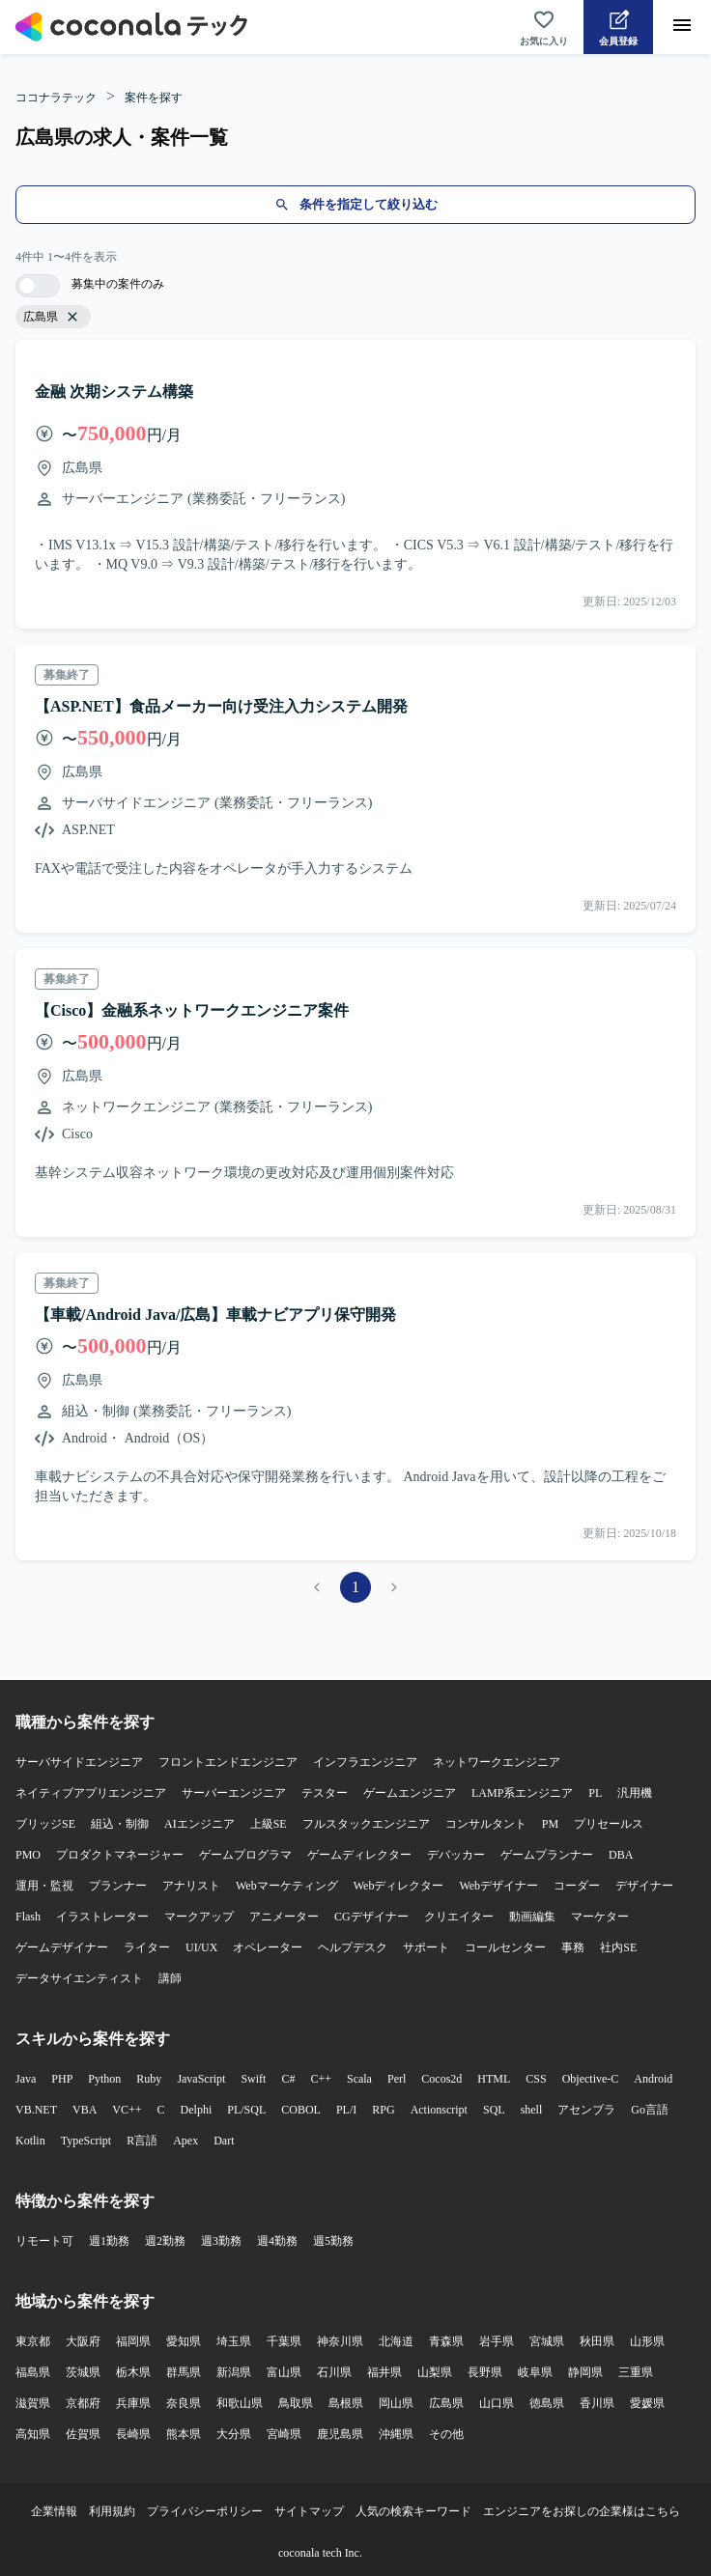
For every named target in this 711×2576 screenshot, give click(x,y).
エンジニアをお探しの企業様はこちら (581, 2511)
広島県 (446, 2403)
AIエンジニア (199, 1824)
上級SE (268, 1824)
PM (550, 1824)
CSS (536, 2079)
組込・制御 (120, 1824)
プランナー (118, 1885)
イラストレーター (102, 1916)
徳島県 (546, 2403)
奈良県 (183, 2403)
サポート (426, 1947)
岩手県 (496, 2341)
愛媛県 (647, 2403)
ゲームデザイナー (61, 1947)
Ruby (148, 2079)
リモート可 (44, 2241)
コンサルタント (485, 1824)
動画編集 (532, 1916)
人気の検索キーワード (413, 2511)
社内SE (618, 1947)
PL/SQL (246, 2109)
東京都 (32, 2341)
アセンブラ (586, 2109)
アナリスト (191, 1885)
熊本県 (183, 2434)
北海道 (396, 2341)
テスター (324, 1793)
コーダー (577, 1885)
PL (595, 1793)
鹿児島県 (340, 2434)
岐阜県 (535, 2372)
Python (104, 2079)
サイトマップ (309, 2511)
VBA (84, 2109)
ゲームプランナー (546, 1855)
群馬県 (183, 2372)
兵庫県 (133, 2403)
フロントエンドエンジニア (228, 1762)
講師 (170, 1978)
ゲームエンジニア (409, 1793)
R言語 (142, 2140)
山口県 (496, 2403)
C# (288, 2079)
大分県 (233, 2434)
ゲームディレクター (359, 1855)
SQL (494, 2109)
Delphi (197, 2109)
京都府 (83, 2403)
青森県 (446, 2341)
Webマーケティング (287, 1885)
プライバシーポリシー (205, 2511)
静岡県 (585, 2372)
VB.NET (36, 2109)
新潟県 (233, 2372)
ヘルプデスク (352, 1947)
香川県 (597, 2403)
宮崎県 (284, 2434)
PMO (28, 1855)
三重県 (635, 2372)
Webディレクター (399, 1885)
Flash (28, 1916)
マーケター (600, 1916)
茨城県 (83, 2372)
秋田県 (597, 2341)
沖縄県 (396, 2434)
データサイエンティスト (79, 1978)
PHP (61, 2079)
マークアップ (199, 1916)
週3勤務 (221, 2241)
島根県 (345, 2403)
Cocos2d (441, 2079)
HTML (493, 2079)
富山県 (284, 2372)
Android (653, 2079)
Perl (396, 2079)
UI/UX (201, 1947)
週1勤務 (109, 2241)
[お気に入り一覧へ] (544, 27)
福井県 (384, 2372)
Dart (223, 2140)
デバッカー (456, 1855)
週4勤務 (277, 2241)
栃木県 (133, 2372)
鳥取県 (295, 2403)
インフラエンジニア (365, 1762)
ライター (147, 1947)
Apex (185, 2140)
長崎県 (133, 2434)
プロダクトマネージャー (120, 1855)
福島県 (32, 2372)
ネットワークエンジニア (496, 1762)
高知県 (32, 2434)
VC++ (126, 2109)
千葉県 (284, 2341)
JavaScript (201, 2079)
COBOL (301, 2109)
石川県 (334, 2372)
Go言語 (649, 2109)
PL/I (346, 2109)
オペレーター (267, 1947)
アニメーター (284, 1916)
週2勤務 (165, 2241)
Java (25, 2079)
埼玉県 (233, 2341)
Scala (359, 2079)
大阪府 (83, 2341)
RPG (383, 2109)
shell (532, 2109)
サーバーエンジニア (234, 1793)
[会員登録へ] (618, 27)
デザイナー (644, 1885)
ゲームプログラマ (245, 1855)
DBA (621, 1855)
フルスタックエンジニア (366, 1824)
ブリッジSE (45, 1824)
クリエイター (459, 1916)
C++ (320, 2079)
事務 (572, 1947)
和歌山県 (239, 2403)
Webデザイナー (498, 1885)
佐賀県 (83, 2434)
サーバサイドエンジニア (79, 1762)
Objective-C (590, 2079)
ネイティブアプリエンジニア (90, 1793)
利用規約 (112, 2511)
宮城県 (546, 2341)
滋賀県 (32, 2403)
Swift (253, 2079)
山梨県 (434, 2372)
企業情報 (54, 2511)
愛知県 (183, 2341)
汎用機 (634, 1793)
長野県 (485, 2372)
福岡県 (133, 2341)
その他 (446, 2434)
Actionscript (439, 2109)
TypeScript (86, 2140)
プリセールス (608, 1824)
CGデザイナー (371, 1916)
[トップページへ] (131, 27)
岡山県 (396, 2403)
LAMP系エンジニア (522, 1793)
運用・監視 (44, 1885)
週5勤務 (333, 2241)
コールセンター (505, 1947)
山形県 (647, 2341)
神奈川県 (340, 2341)
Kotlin (30, 2140)
